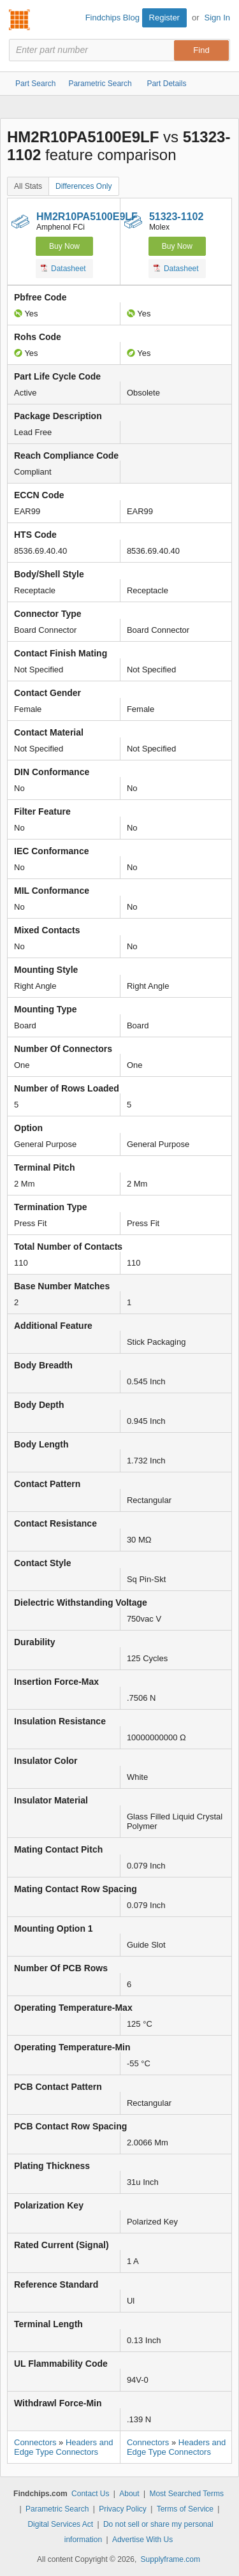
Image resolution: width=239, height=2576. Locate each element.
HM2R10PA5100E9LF (87, 216)
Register (164, 17)
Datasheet (63, 268)
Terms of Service (185, 2509)
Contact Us (90, 2493)
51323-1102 (176, 216)
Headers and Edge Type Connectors (63, 2447)
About (129, 2493)
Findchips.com (20, 20)
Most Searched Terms (186, 2493)
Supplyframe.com (170, 2559)
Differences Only (83, 186)
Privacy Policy (123, 2509)
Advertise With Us (142, 2539)
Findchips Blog (112, 17)
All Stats (28, 186)
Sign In (217, 17)
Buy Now (64, 246)
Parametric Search (57, 2509)
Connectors (35, 2442)
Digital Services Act (60, 2524)
